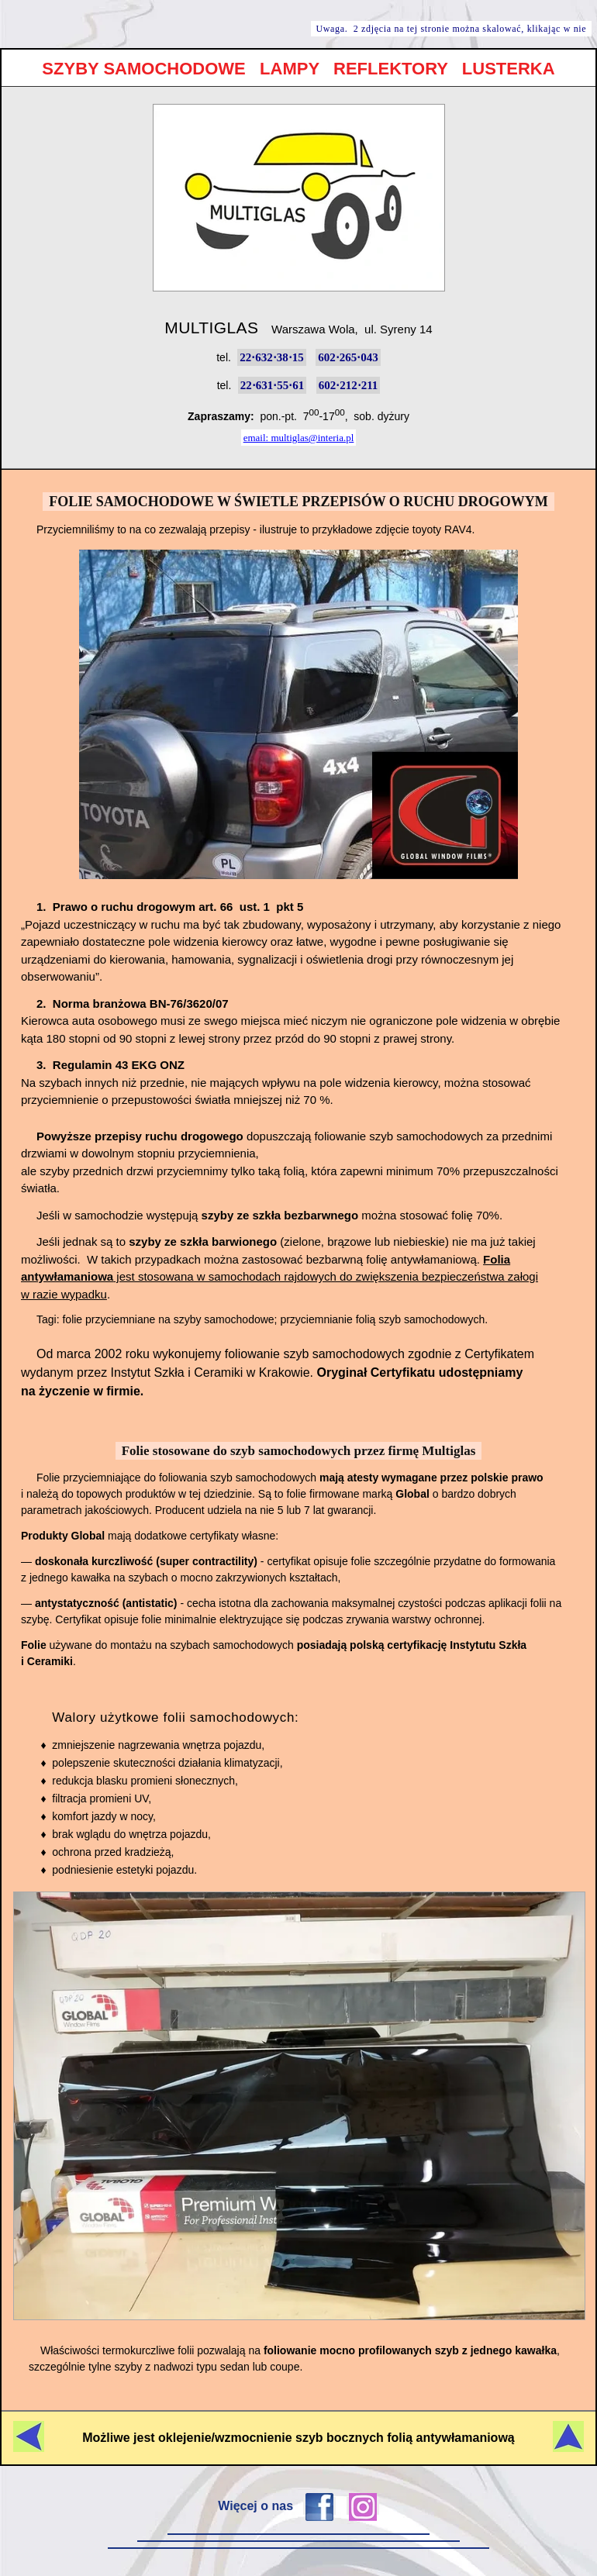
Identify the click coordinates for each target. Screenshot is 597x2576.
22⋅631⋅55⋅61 (272, 385)
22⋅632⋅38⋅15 (272, 357)
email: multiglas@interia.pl (298, 437)
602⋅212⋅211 (348, 385)
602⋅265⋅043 (348, 357)
